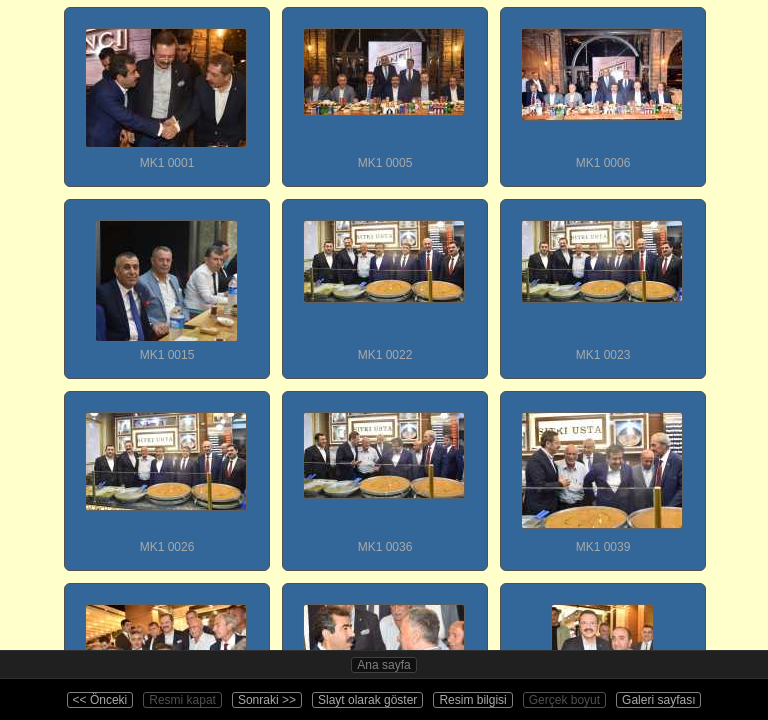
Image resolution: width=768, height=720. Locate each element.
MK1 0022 (384, 281)
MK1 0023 (602, 281)
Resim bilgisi (472, 700)
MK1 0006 (602, 89)
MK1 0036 (384, 473)
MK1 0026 (166, 473)
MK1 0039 (602, 473)
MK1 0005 (384, 89)
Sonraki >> (267, 700)
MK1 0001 (166, 89)
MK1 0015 (166, 281)
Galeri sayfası (658, 700)
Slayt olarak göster (367, 700)
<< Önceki (100, 700)
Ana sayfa (383, 665)
